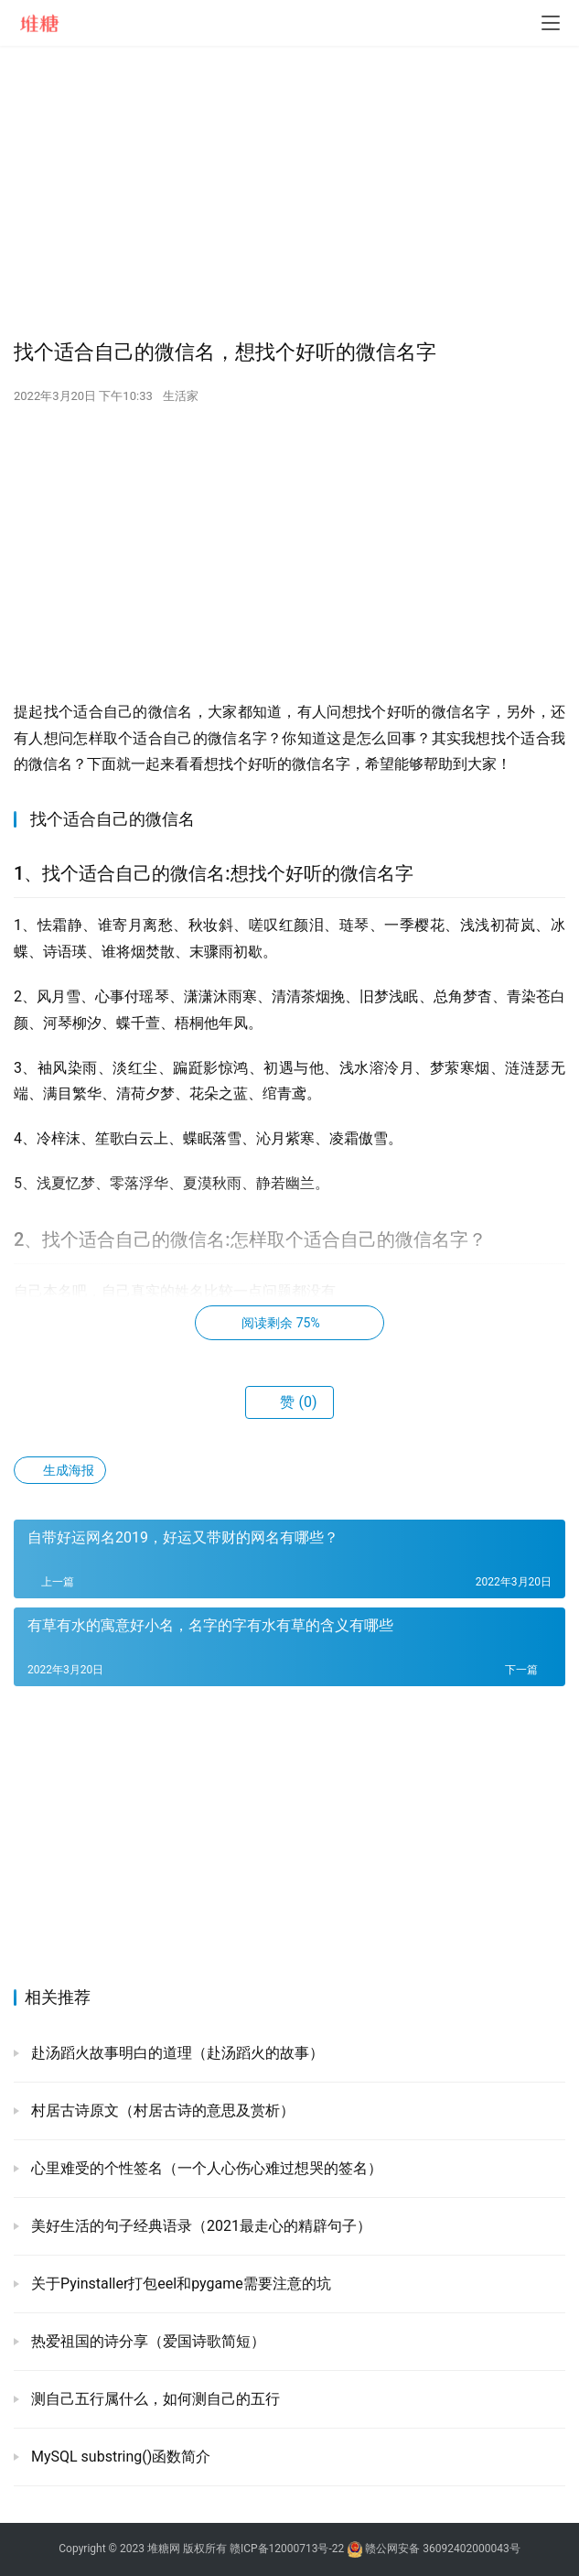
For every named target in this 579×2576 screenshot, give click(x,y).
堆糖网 (163, 2548)
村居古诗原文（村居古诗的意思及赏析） (161, 2110)
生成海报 (60, 1470)
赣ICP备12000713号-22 (287, 2548)
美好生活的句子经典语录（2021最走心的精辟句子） (199, 2226)
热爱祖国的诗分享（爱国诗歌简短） (146, 2341)
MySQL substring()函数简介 (118, 2456)
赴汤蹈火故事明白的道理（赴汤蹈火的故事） (175, 2053)
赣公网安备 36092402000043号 (433, 2548)
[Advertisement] (289, 192)
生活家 (180, 396)
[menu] (550, 22)
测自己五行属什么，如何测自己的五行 (153, 2399)
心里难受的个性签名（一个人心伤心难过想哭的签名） (204, 2168)
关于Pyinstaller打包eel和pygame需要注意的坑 (179, 2283)
